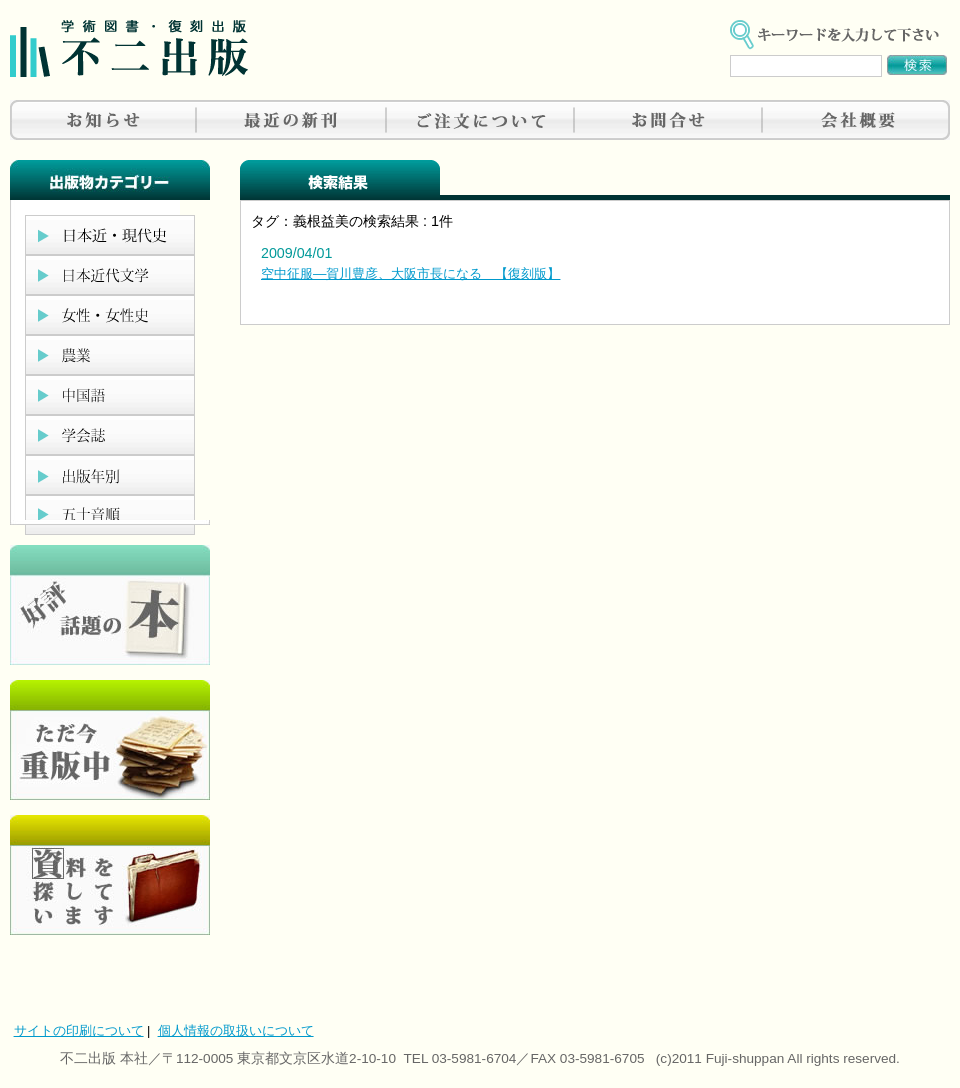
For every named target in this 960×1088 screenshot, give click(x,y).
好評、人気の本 (110, 605)
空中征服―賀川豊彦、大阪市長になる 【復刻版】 (410, 273)
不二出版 (129, 48)
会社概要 (856, 120)
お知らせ (104, 120)
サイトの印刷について (79, 1030)
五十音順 (110, 515)
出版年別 (110, 475)
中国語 (110, 395)
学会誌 (110, 435)
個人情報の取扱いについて (236, 1030)
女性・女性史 (110, 315)
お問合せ (668, 120)
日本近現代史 (110, 235)
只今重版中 (110, 740)
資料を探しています (110, 875)
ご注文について (480, 120)
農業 (110, 355)
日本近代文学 (110, 275)
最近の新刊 (292, 120)
